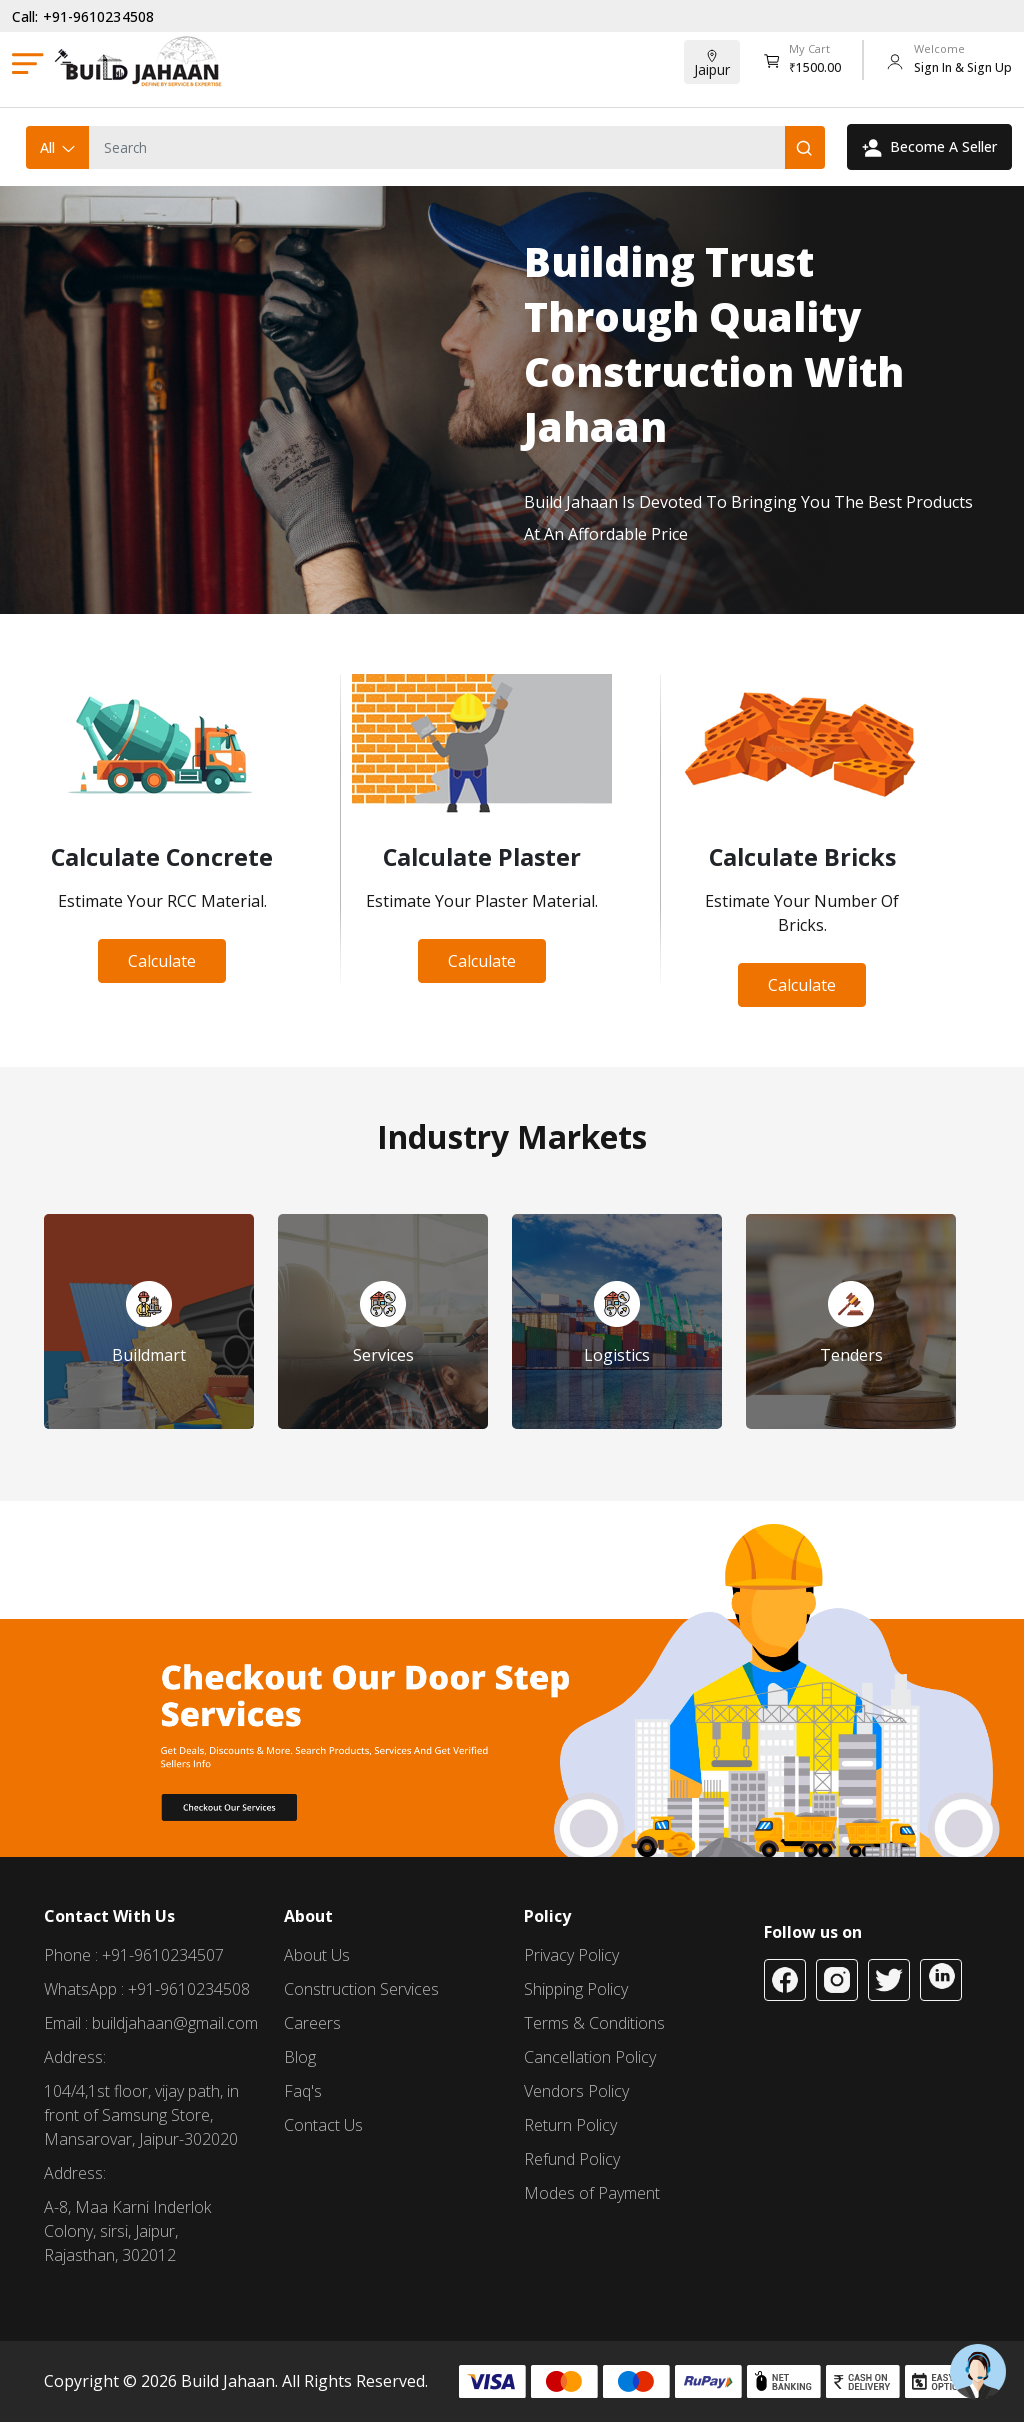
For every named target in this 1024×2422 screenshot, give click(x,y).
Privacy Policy (571, 1955)
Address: (75, 2057)
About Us (317, 1955)
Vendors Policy (576, 2091)
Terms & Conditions (594, 2023)
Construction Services (361, 1989)
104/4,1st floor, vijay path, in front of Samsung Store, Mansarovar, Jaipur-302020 (141, 2115)
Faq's (303, 2091)
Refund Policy (572, 2159)
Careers (312, 2023)
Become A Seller (929, 147)
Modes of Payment (592, 2193)
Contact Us (323, 2125)
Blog (300, 2057)
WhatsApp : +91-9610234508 (147, 1989)
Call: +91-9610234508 (83, 16)
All (59, 148)
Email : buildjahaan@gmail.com (151, 2023)
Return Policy (570, 2125)
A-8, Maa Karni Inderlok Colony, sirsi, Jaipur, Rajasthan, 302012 (127, 2231)
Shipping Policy (576, 1989)
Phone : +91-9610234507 (134, 1955)
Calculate (162, 961)
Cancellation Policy (590, 2057)
